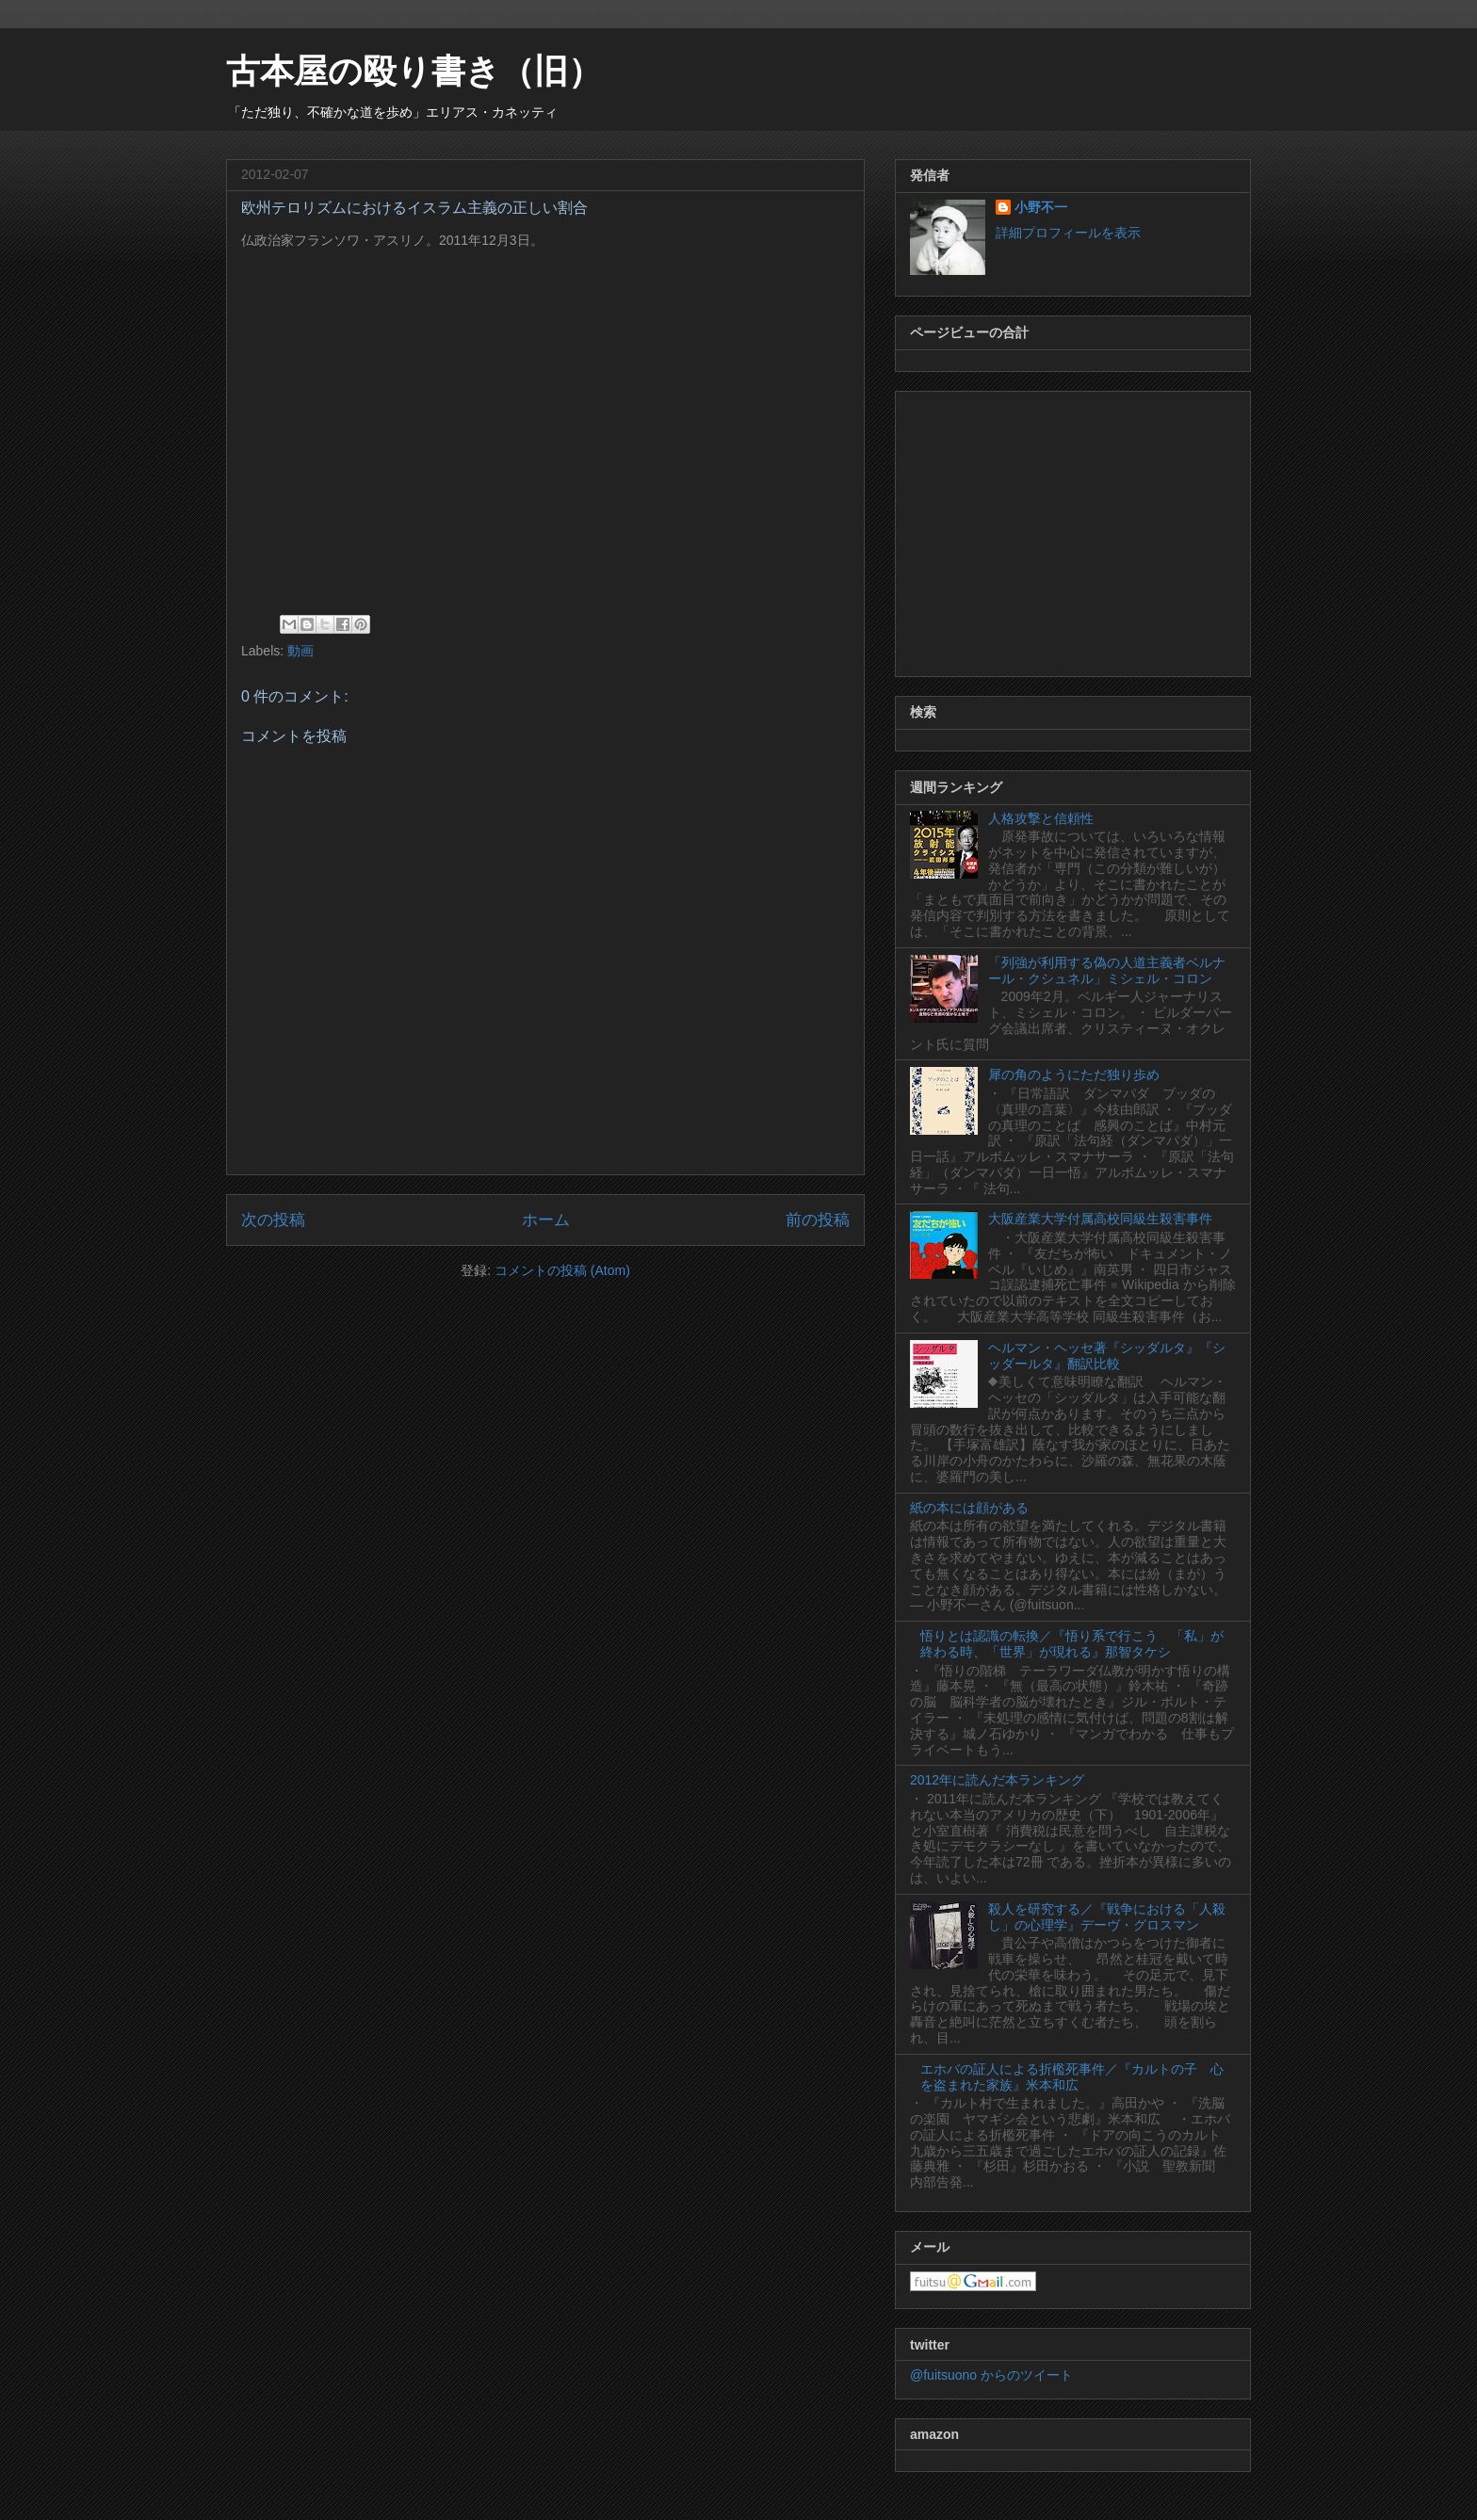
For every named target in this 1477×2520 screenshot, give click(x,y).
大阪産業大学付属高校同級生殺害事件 (1100, 1218)
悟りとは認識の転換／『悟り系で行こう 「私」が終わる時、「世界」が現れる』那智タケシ (1072, 1643)
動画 (300, 650)
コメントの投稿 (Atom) (562, 1270)
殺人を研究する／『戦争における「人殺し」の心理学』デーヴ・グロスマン (1106, 1916)
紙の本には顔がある (969, 1507)
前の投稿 (818, 1220)
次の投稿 (273, 1220)
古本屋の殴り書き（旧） (414, 71)
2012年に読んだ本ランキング (997, 1779)
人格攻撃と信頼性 (1041, 818)
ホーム (546, 1220)
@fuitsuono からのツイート (991, 2375)
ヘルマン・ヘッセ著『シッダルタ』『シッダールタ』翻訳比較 (1106, 1355)
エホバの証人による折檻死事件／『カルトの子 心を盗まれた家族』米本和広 (1072, 2076)
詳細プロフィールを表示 (1068, 232)
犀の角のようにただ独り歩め (1074, 1074)
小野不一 (1040, 207)
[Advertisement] (1073, 530)
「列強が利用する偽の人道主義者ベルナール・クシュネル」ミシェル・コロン (1106, 970)
